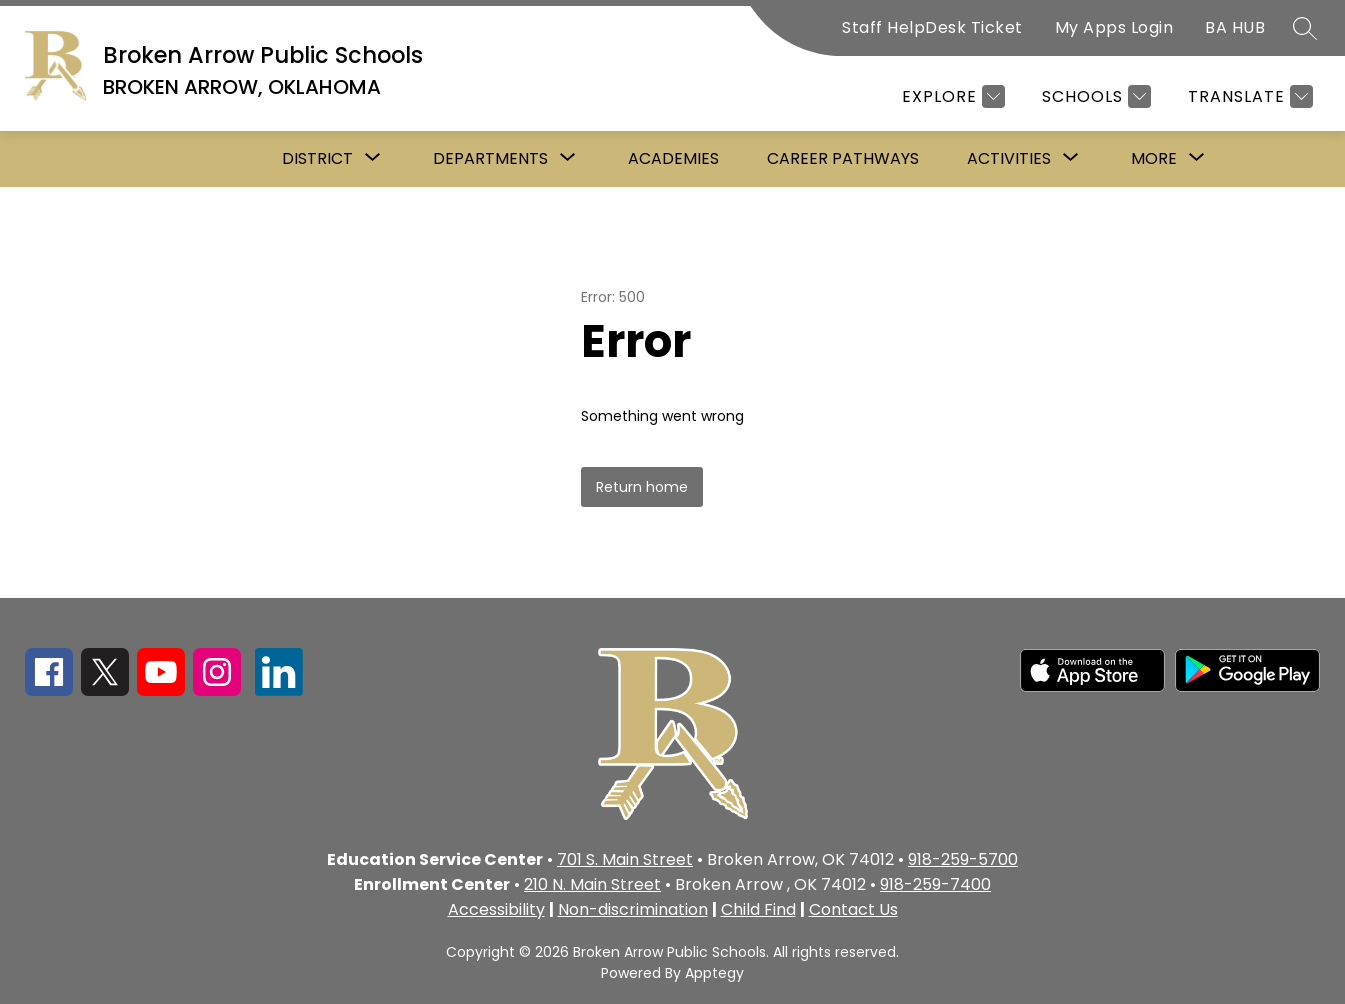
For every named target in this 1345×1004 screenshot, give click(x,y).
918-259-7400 (935, 884)
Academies (673, 158)
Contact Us (853, 909)
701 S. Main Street (625, 859)
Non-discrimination (633, 909)
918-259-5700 (963, 859)
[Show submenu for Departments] (490, 159)
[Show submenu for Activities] (1009, 159)
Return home (642, 487)
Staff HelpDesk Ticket (932, 27)
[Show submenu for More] (1154, 159)
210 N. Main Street (592, 884)
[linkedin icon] (279, 690)
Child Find (758, 909)
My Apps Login (1114, 27)
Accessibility (496, 909)
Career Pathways (843, 158)
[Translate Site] (1248, 96)
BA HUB (1235, 27)
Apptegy (714, 973)
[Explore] (951, 96)
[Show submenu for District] (317, 159)
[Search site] (1305, 28)
